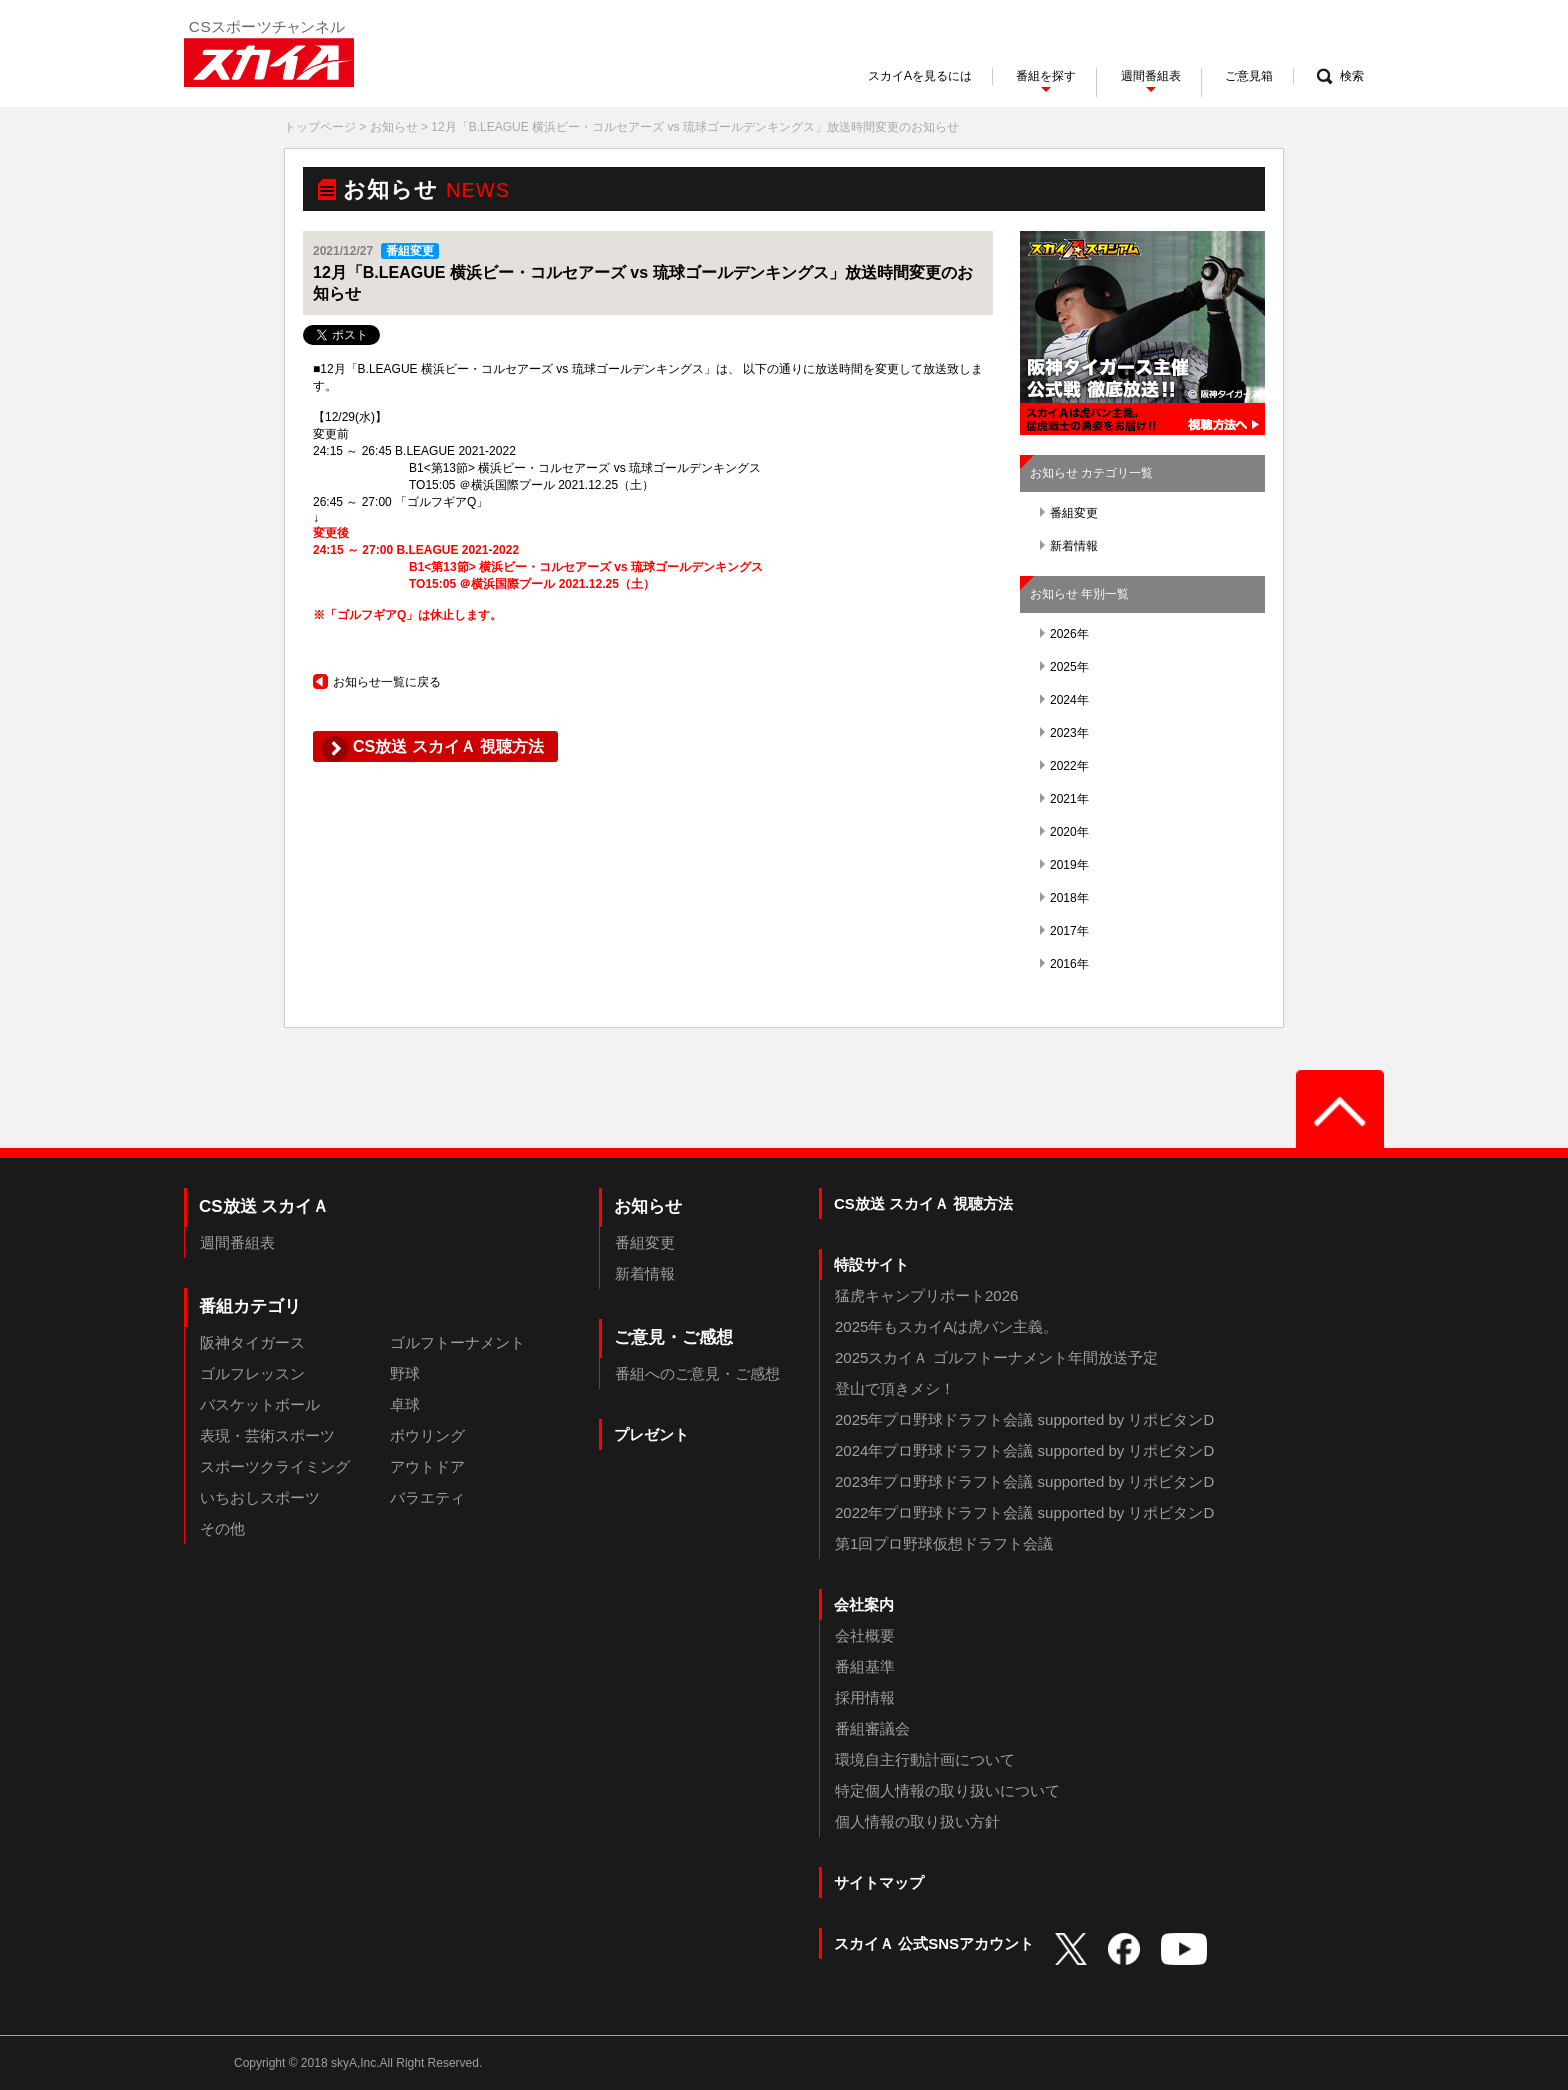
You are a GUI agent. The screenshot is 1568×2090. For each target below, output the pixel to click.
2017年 (1064, 931)
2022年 (1064, 766)
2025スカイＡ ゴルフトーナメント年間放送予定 (996, 1357)
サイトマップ (879, 1882)
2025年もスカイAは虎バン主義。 (946, 1326)
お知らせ (394, 127)
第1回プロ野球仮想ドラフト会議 (944, 1543)
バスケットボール (260, 1404)
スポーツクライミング (275, 1466)
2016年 (1064, 964)
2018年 (1064, 898)
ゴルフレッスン (252, 1373)
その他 (222, 1528)
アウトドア (427, 1466)
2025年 (1064, 667)
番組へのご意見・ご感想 (697, 1373)
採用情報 (865, 1697)
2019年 (1064, 865)
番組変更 (1069, 513)
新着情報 (1069, 546)
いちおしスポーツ (260, 1497)
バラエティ (427, 1497)
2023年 (1064, 733)
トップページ (320, 127)
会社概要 (865, 1635)
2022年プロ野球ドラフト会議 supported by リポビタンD (1024, 1512)
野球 (405, 1373)
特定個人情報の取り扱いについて (947, 1790)
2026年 (1064, 634)
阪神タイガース (252, 1342)
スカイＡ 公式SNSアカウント (934, 1943)
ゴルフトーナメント (457, 1342)
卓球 (405, 1404)
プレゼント (651, 1434)
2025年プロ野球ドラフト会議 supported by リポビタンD (1024, 1419)
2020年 (1064, 832)
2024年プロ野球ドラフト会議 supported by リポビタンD (1024, 1450)
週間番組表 (237, 1242)
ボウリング (427, 1435)
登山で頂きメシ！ (895, 1388)
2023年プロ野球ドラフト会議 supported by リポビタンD (1024, 1481)
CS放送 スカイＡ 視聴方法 (923, 1203)
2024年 (1064, 700)
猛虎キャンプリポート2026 (926, 1295)
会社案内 (864, 1604)
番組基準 (865, 1666)
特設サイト (871, 1264)
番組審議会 (872, 1728)
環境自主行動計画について (925, 1759)
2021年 (1064, 799)
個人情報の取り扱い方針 (917, 1821)
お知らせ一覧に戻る (377, 682)
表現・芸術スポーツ (267, 1435)
